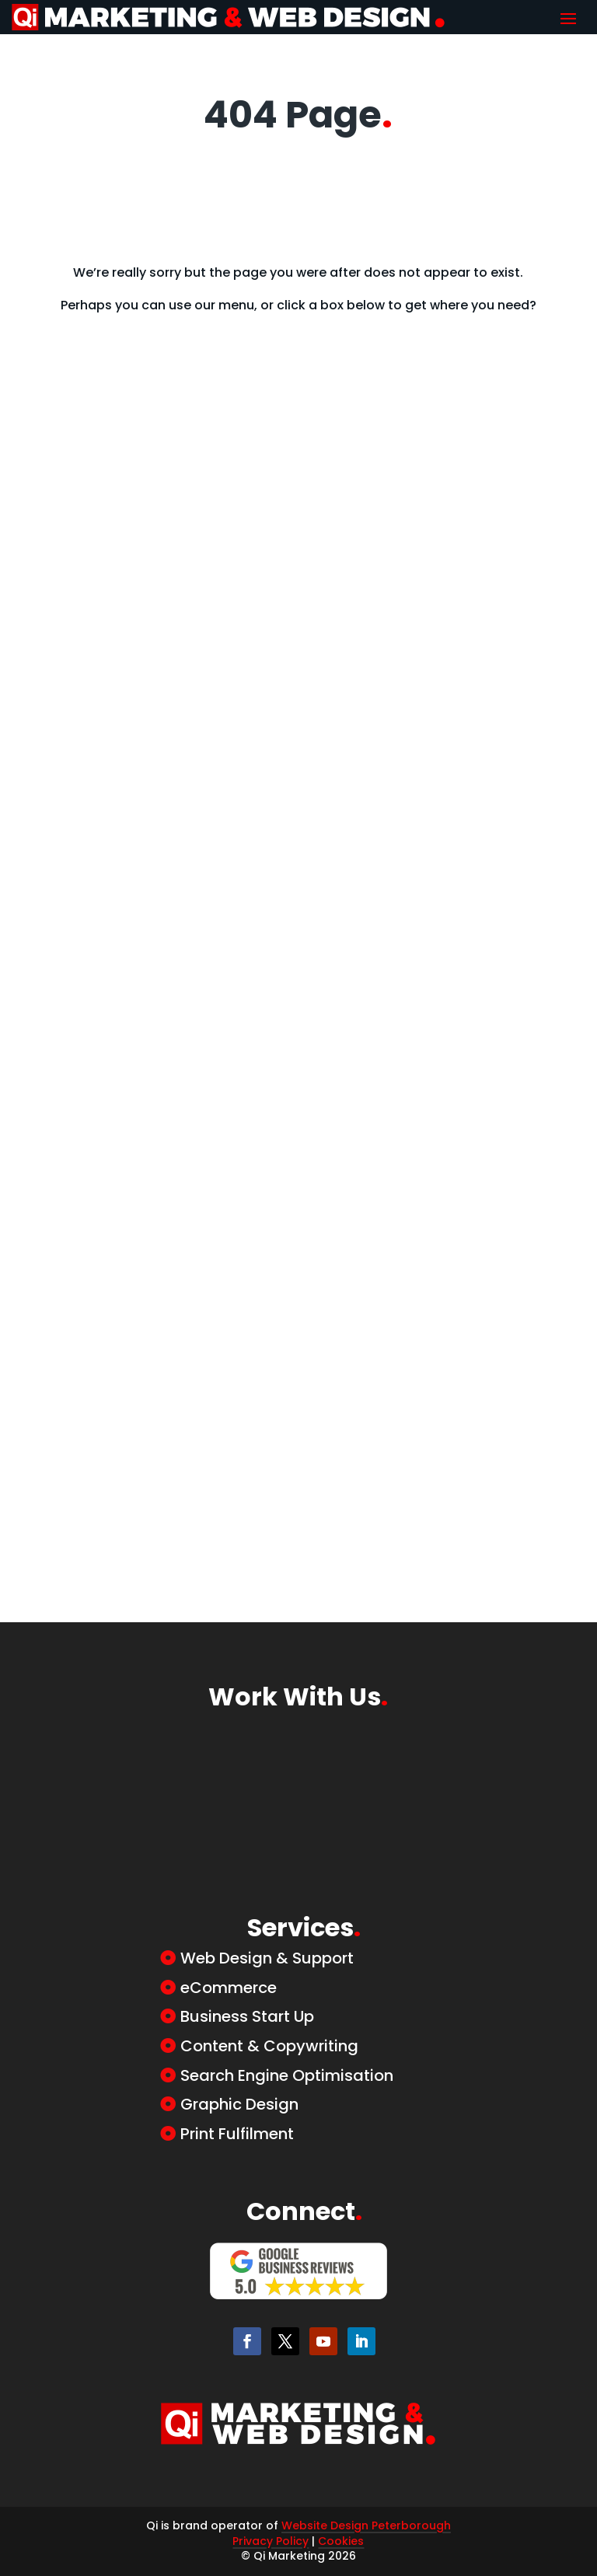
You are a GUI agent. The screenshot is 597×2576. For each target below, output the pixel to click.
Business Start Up (247, 2016)
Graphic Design (239, 2104)
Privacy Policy (270, 2541)
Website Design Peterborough (366, 2525)
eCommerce (228, 1987)
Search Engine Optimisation (286, 2075)
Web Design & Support (267, 1958)
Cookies (341, 2541)
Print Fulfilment (237, 2134)
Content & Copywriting (269, 2046)
